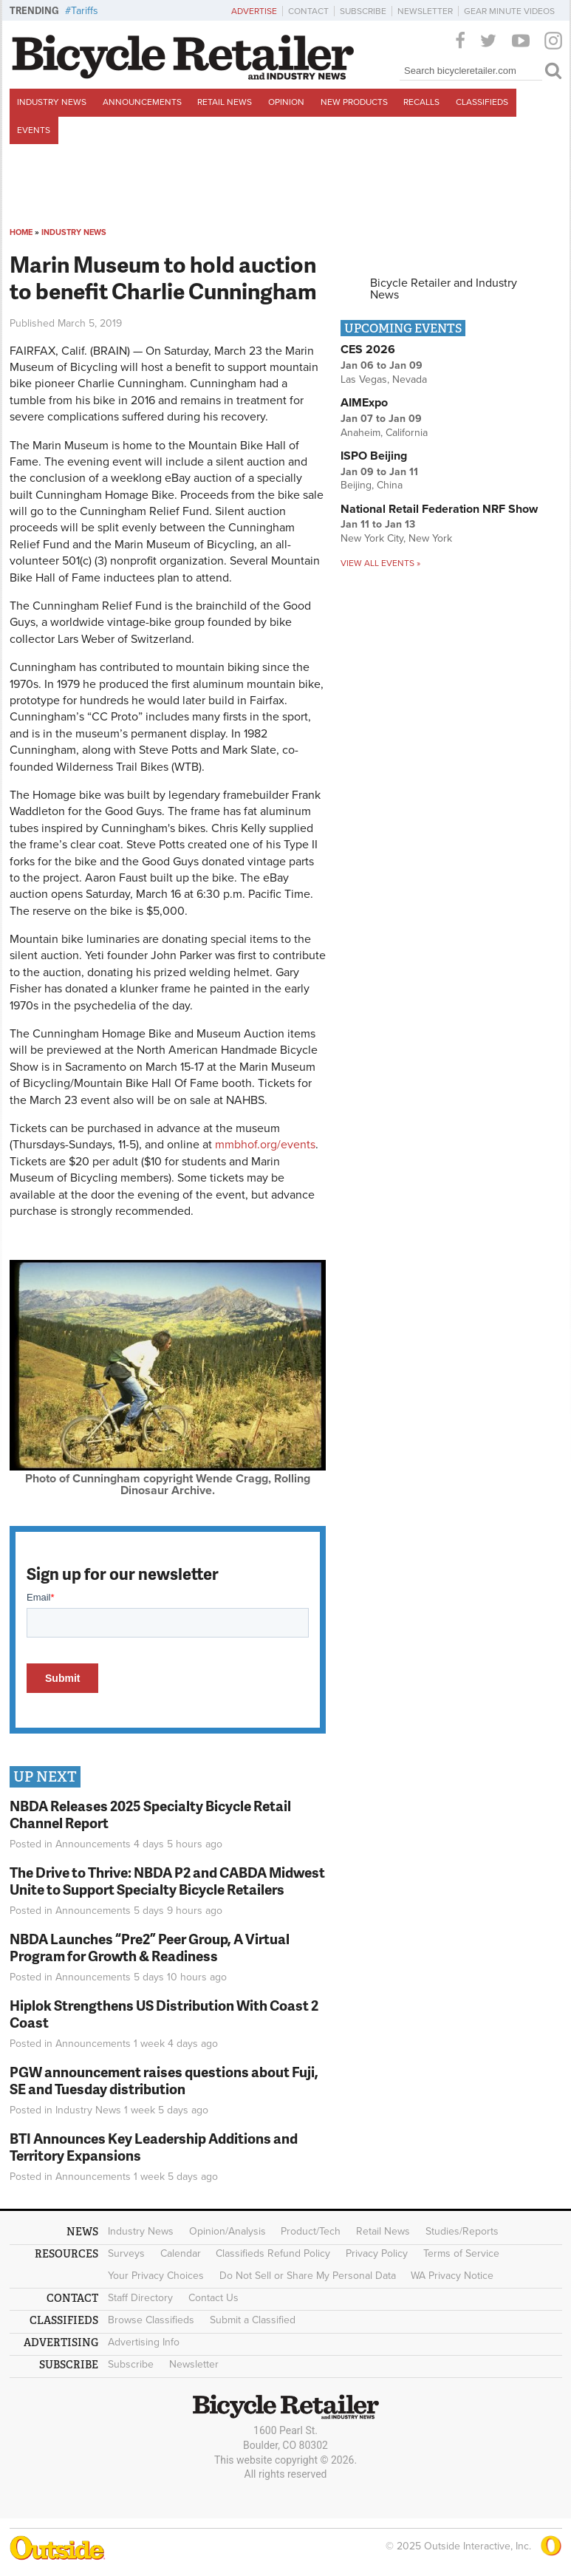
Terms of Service (461, 2253)
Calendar (180, 2253)
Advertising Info (143, 2342)
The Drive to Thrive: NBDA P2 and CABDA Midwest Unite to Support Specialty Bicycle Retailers (167, 1880)
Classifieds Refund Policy (273, 2253)
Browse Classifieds (151, 2320)
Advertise (254, 11)
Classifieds (482, 102)
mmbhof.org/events (265, 1144)
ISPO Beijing (374, 456)
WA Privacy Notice (452, 2275)
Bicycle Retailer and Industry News (443, 289)
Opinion (286, 102)
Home (21, 232)
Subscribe (363, 11)
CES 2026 (368, 349)
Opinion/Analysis (227, 2231)
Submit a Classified (252, 2320)
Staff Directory (140, 2298)
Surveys (126, 2253)
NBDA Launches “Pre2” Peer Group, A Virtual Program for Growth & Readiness (150, 1947)
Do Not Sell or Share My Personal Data (307, 2275)
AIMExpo (364, 402)
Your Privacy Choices (156, 2275)
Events (33, 130)
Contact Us (213, 2298)
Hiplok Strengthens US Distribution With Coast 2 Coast (164, 2013)
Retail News (224, 102)
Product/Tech (311, 2231)
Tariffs (84, 10)
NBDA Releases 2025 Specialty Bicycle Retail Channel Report (150, 1814)
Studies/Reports (462, 2231)
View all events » (380, 563)
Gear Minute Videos (509, 11)
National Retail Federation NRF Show (439, 509)
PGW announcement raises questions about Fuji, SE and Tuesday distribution (164, 2080)
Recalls (421, 102)
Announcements (142, 102)
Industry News (51, 102)
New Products (354, 102)
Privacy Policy (377, 2253)
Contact (308, 11)
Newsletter (425, 11)
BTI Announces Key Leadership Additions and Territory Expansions (154, 2146)
